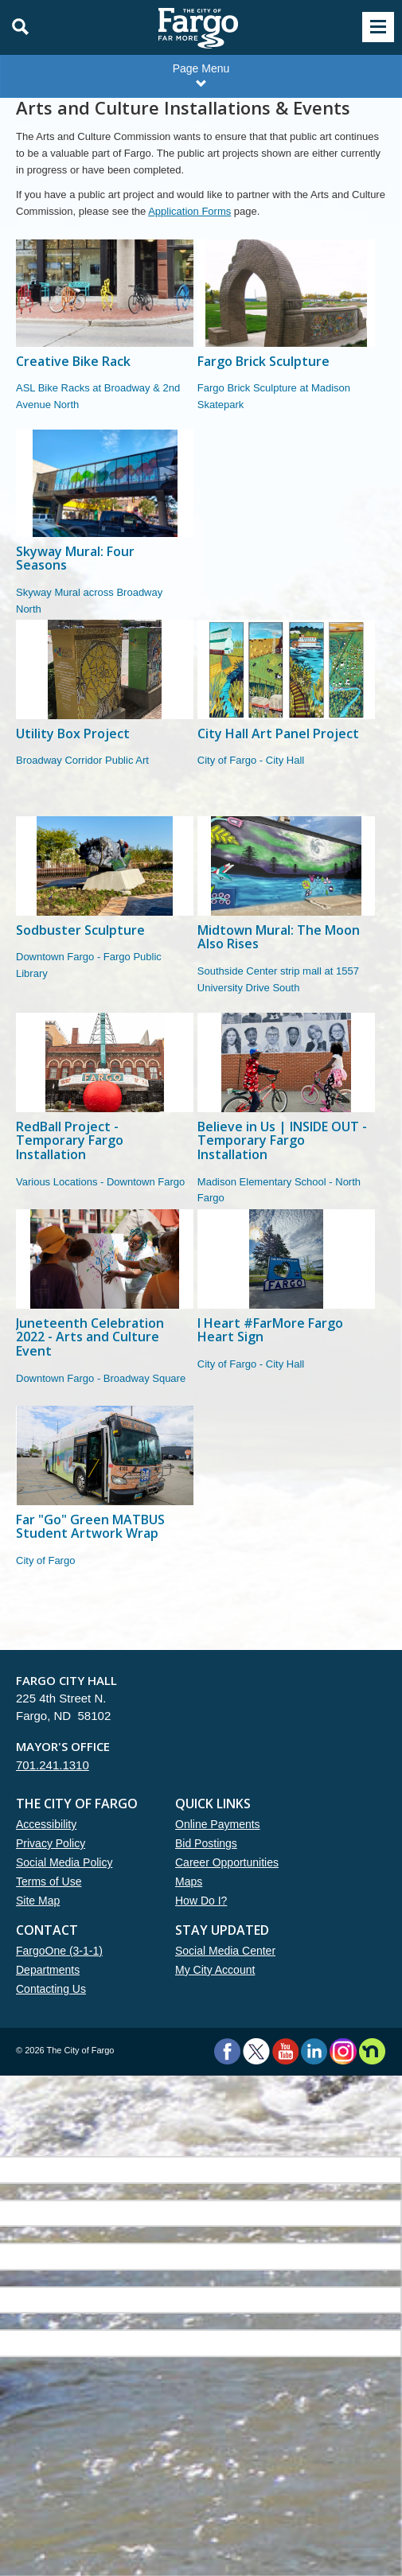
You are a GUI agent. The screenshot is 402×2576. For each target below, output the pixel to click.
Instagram (343, 2051)
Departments (48, 1969)
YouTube (285, 2051)
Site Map (38, 1900)
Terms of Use (48, 1881)
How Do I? (201, 1900)
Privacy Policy (50, 1843)
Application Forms (189, 211)
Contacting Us (51, 1989)
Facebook (227, 2051)
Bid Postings (206, 1843)
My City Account (215, 1969)
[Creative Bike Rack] (104, 334)
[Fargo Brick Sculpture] (286, 334)
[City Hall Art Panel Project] (286, 718)
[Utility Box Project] (104, 718)
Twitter (256, 2051)
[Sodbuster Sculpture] (104, 914)
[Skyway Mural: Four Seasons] (104, 525)
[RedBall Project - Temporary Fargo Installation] (104, 1111)
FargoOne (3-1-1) (59, 1950)
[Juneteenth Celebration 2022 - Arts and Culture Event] (104, 1307)
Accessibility (46, 1824)
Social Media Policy (64, 1862)
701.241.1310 (52, 1765)
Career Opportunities (227, 1862)
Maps (188, 1881)
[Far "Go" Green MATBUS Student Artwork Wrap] (104, 1504)
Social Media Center (225, 1950)
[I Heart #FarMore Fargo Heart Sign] (286, 1307)
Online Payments (217, 1824)
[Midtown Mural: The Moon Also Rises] (286, 914)
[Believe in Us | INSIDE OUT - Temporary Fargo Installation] (286, 1111)
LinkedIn (314, 2051)
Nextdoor (372, 2051)
